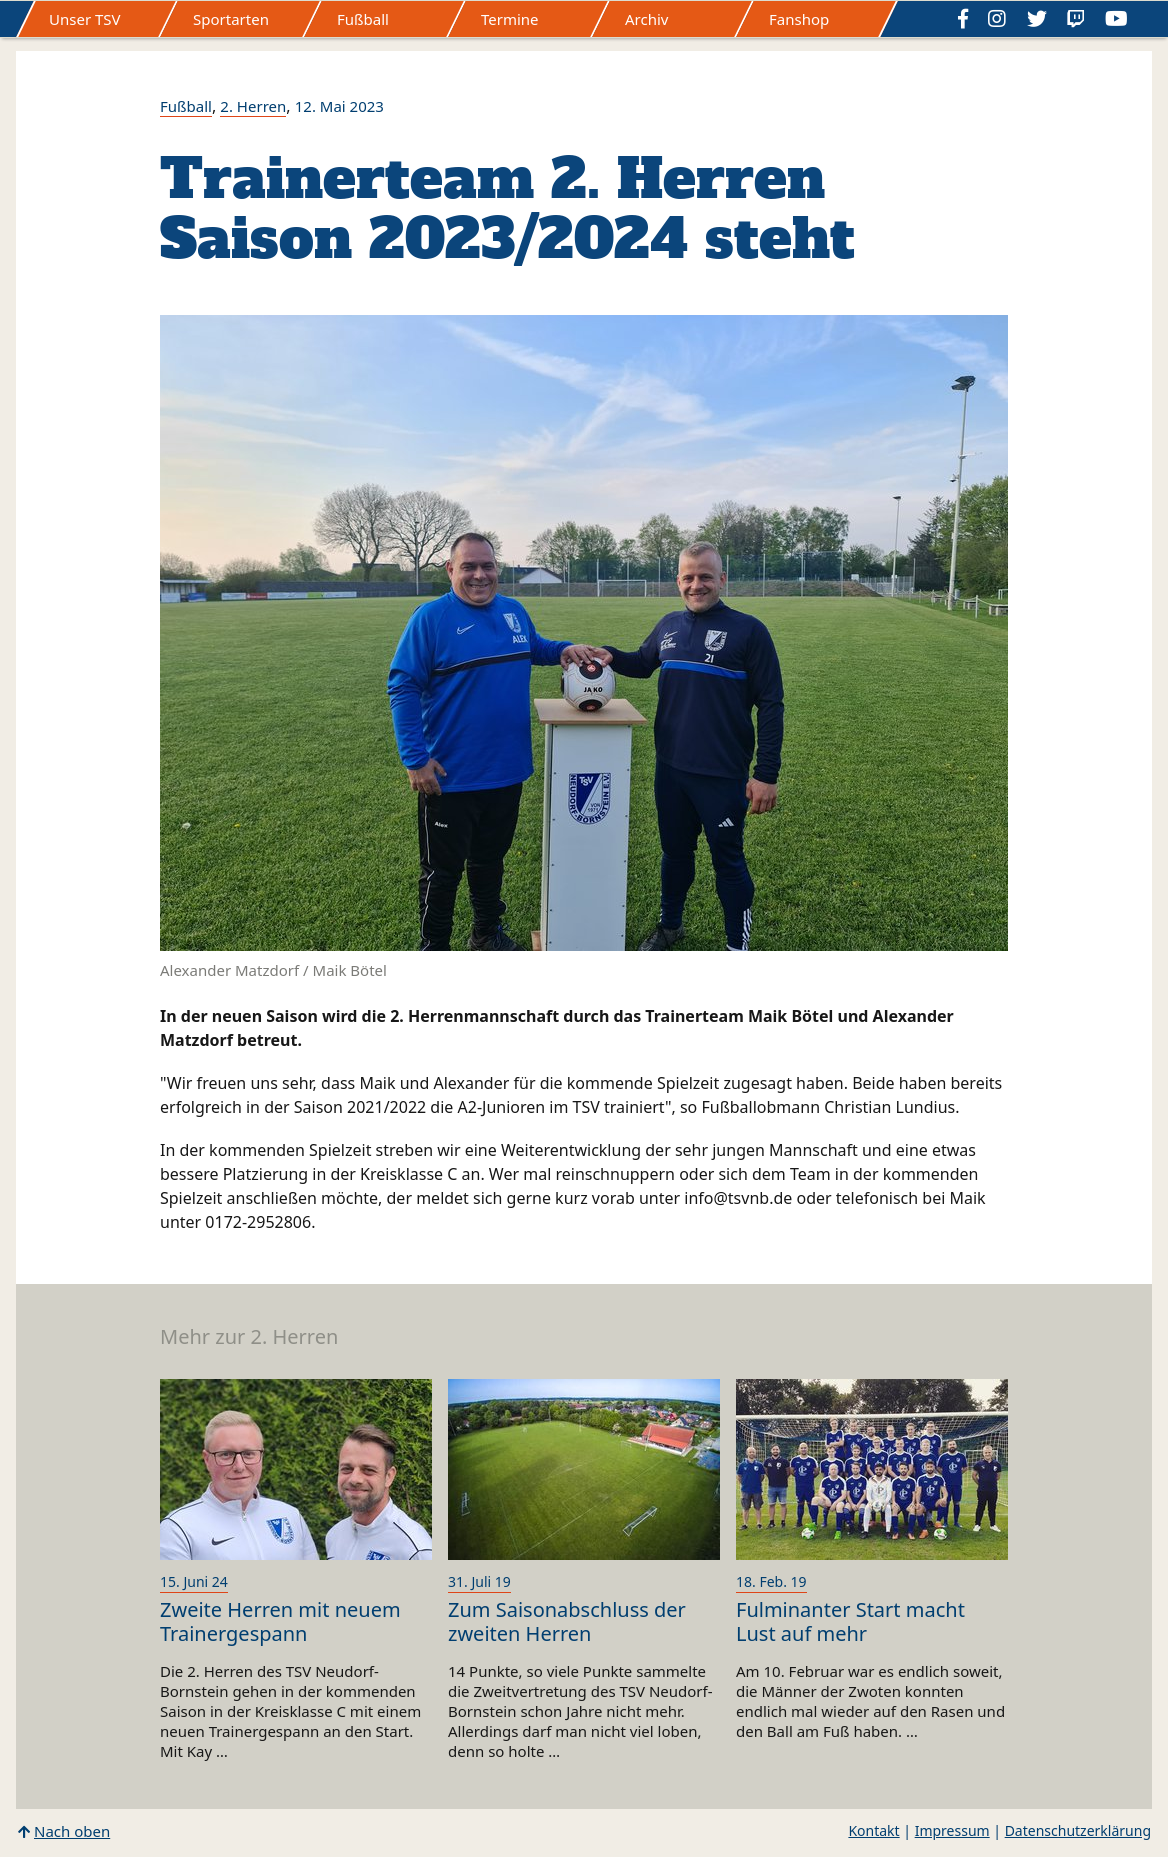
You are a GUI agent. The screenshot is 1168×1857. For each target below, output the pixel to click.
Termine (510, 19)
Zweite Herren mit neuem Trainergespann (280, 1621)
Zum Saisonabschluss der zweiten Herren (567, 1621)
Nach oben (72, 1831)
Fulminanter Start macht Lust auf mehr (850, 1621)
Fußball (363, 19)
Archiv (646, 19)
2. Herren (253, 106)
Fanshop (799, 19)
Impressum (952, 1830)
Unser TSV (85, 19)
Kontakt (873, 1830)
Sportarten (231, 19)
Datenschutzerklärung (1078, 1830)
